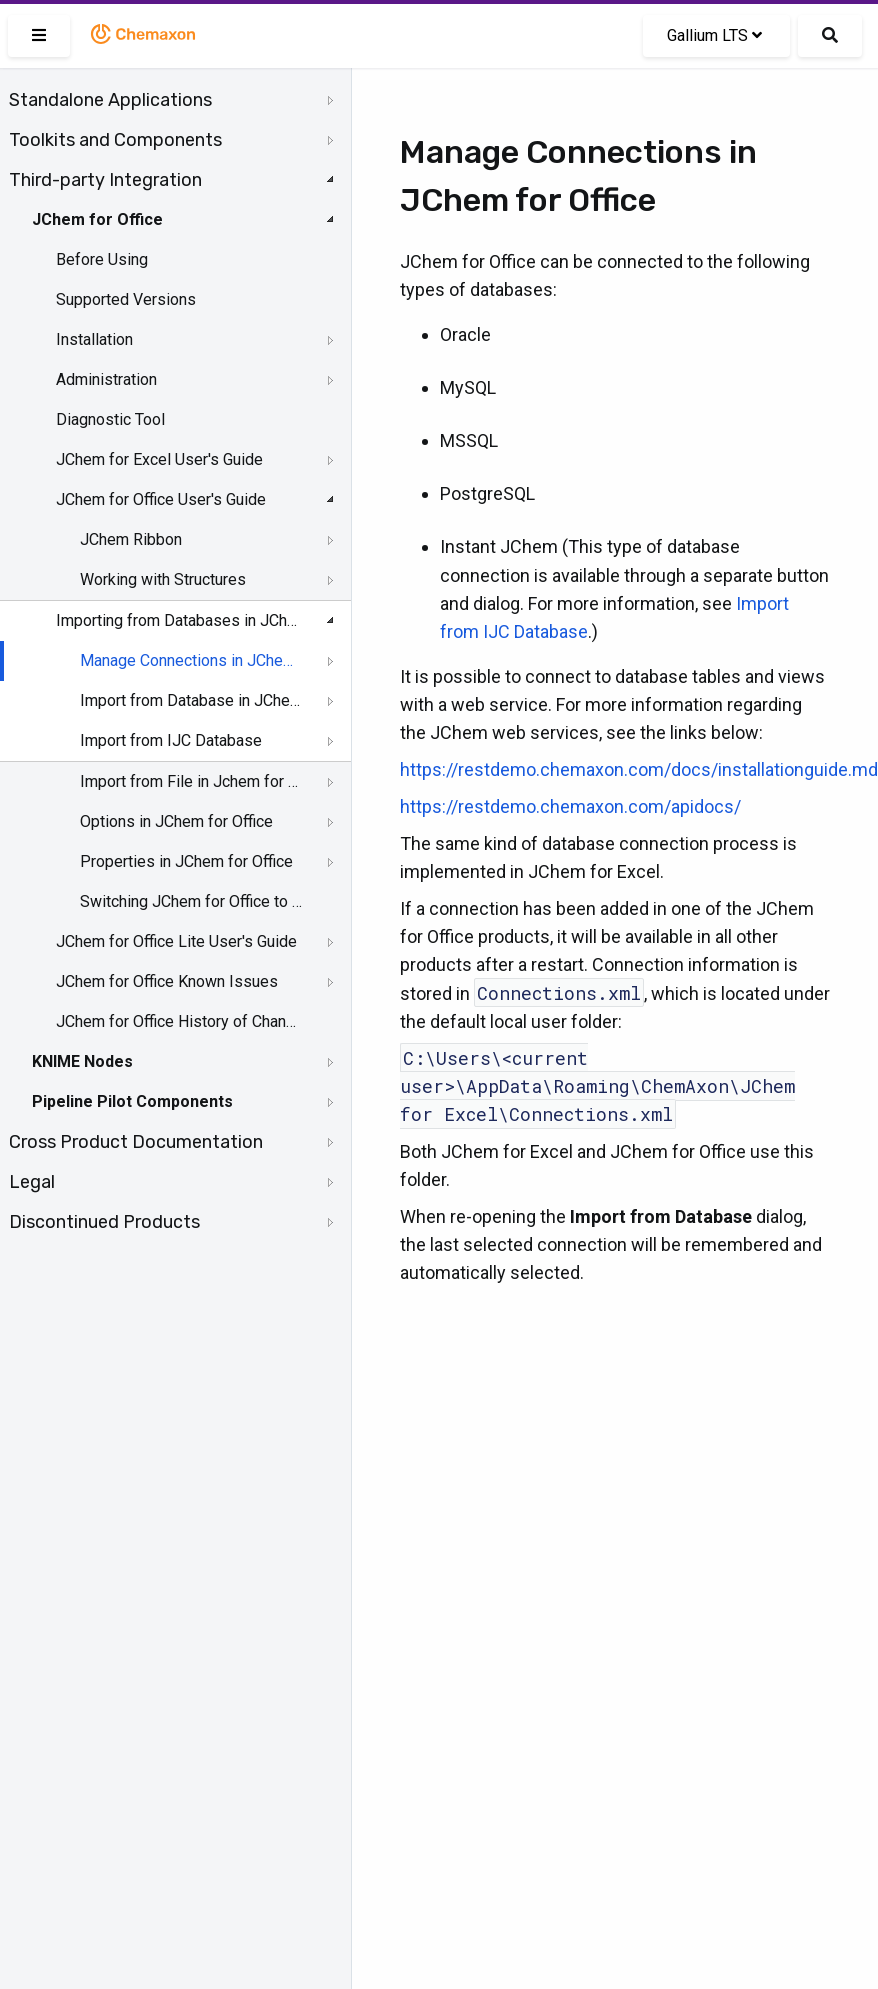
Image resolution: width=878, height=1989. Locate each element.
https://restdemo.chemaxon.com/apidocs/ (570, 806)
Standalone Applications (110, 100)
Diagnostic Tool (110, 419)
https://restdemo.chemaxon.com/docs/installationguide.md (639, 769)
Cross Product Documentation (136, 1142)
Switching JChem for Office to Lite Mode (191, 901)
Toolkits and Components (115, 140)
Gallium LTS (714, 35)
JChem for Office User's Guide (161, 499)
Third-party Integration (105, 180)
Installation (94, 339)
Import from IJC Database (171, 740)
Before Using (102, 259)
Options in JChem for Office (176, 821)
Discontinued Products (104, 1222)
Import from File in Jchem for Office (191, 781)
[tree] (175, 661)
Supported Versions (126, 299)
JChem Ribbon (131, 539)
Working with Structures (163, 579)
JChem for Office (97, 219)
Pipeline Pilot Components (132, 1101)
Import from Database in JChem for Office (191, 700)
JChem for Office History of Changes (177, 1021)
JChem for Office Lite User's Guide (176, 941)
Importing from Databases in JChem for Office (177, 620)
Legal (32, 1182)
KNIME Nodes (82, 1061)
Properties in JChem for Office (186, 861)
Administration (106, 379)
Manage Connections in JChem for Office (191, 660)
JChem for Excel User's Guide (159, 459)
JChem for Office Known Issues (167, 981)
